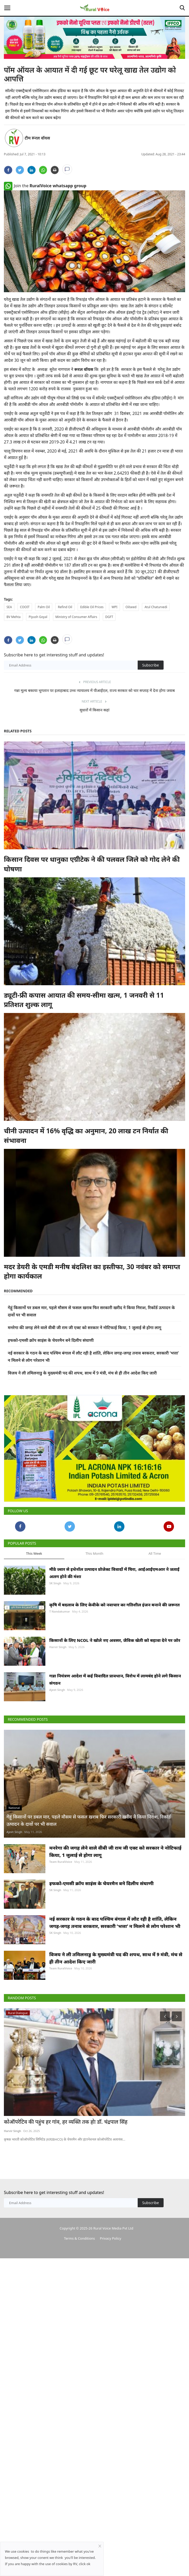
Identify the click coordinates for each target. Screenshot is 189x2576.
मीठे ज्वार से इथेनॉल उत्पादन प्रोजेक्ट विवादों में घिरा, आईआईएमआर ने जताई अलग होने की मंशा (114, 1605)
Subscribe (150, 665)
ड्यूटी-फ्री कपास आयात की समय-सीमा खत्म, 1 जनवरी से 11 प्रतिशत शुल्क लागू (84, 999)
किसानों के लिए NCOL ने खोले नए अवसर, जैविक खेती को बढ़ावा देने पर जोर (114, 1672)
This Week (34, 1585)
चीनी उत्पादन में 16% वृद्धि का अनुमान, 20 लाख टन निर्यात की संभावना (86, 1135)
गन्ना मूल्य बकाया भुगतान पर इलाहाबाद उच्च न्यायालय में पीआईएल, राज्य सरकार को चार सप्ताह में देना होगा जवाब (94, 690)
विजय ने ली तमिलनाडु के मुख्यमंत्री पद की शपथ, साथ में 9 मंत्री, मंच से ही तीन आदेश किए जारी (82, 1373)
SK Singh (55, 1615)
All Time (155, 1585)
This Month (94, 1585)
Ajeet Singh (57, 1722)
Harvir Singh (57, 1679)
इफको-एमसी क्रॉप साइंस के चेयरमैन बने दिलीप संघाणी (51, 1340)
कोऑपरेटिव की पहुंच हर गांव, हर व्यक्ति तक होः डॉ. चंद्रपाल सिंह (66, 2154)
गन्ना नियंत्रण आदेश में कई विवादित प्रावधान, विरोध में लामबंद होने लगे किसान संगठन (115, 1711)
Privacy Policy (110, 2270)
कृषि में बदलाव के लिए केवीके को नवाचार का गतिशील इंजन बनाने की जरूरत (114, 1637)
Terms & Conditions (79, 2270)
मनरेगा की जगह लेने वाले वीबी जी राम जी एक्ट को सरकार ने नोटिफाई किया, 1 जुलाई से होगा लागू (84, 1327)
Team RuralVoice (60, 1894)
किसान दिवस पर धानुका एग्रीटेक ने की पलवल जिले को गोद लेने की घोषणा (92, 864)
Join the (45, 186)
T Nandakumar (59, 1643)
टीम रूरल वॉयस (37, 138)
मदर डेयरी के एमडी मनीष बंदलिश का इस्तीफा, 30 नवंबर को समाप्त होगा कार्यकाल (92, 1271)
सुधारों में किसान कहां (94, 709)
